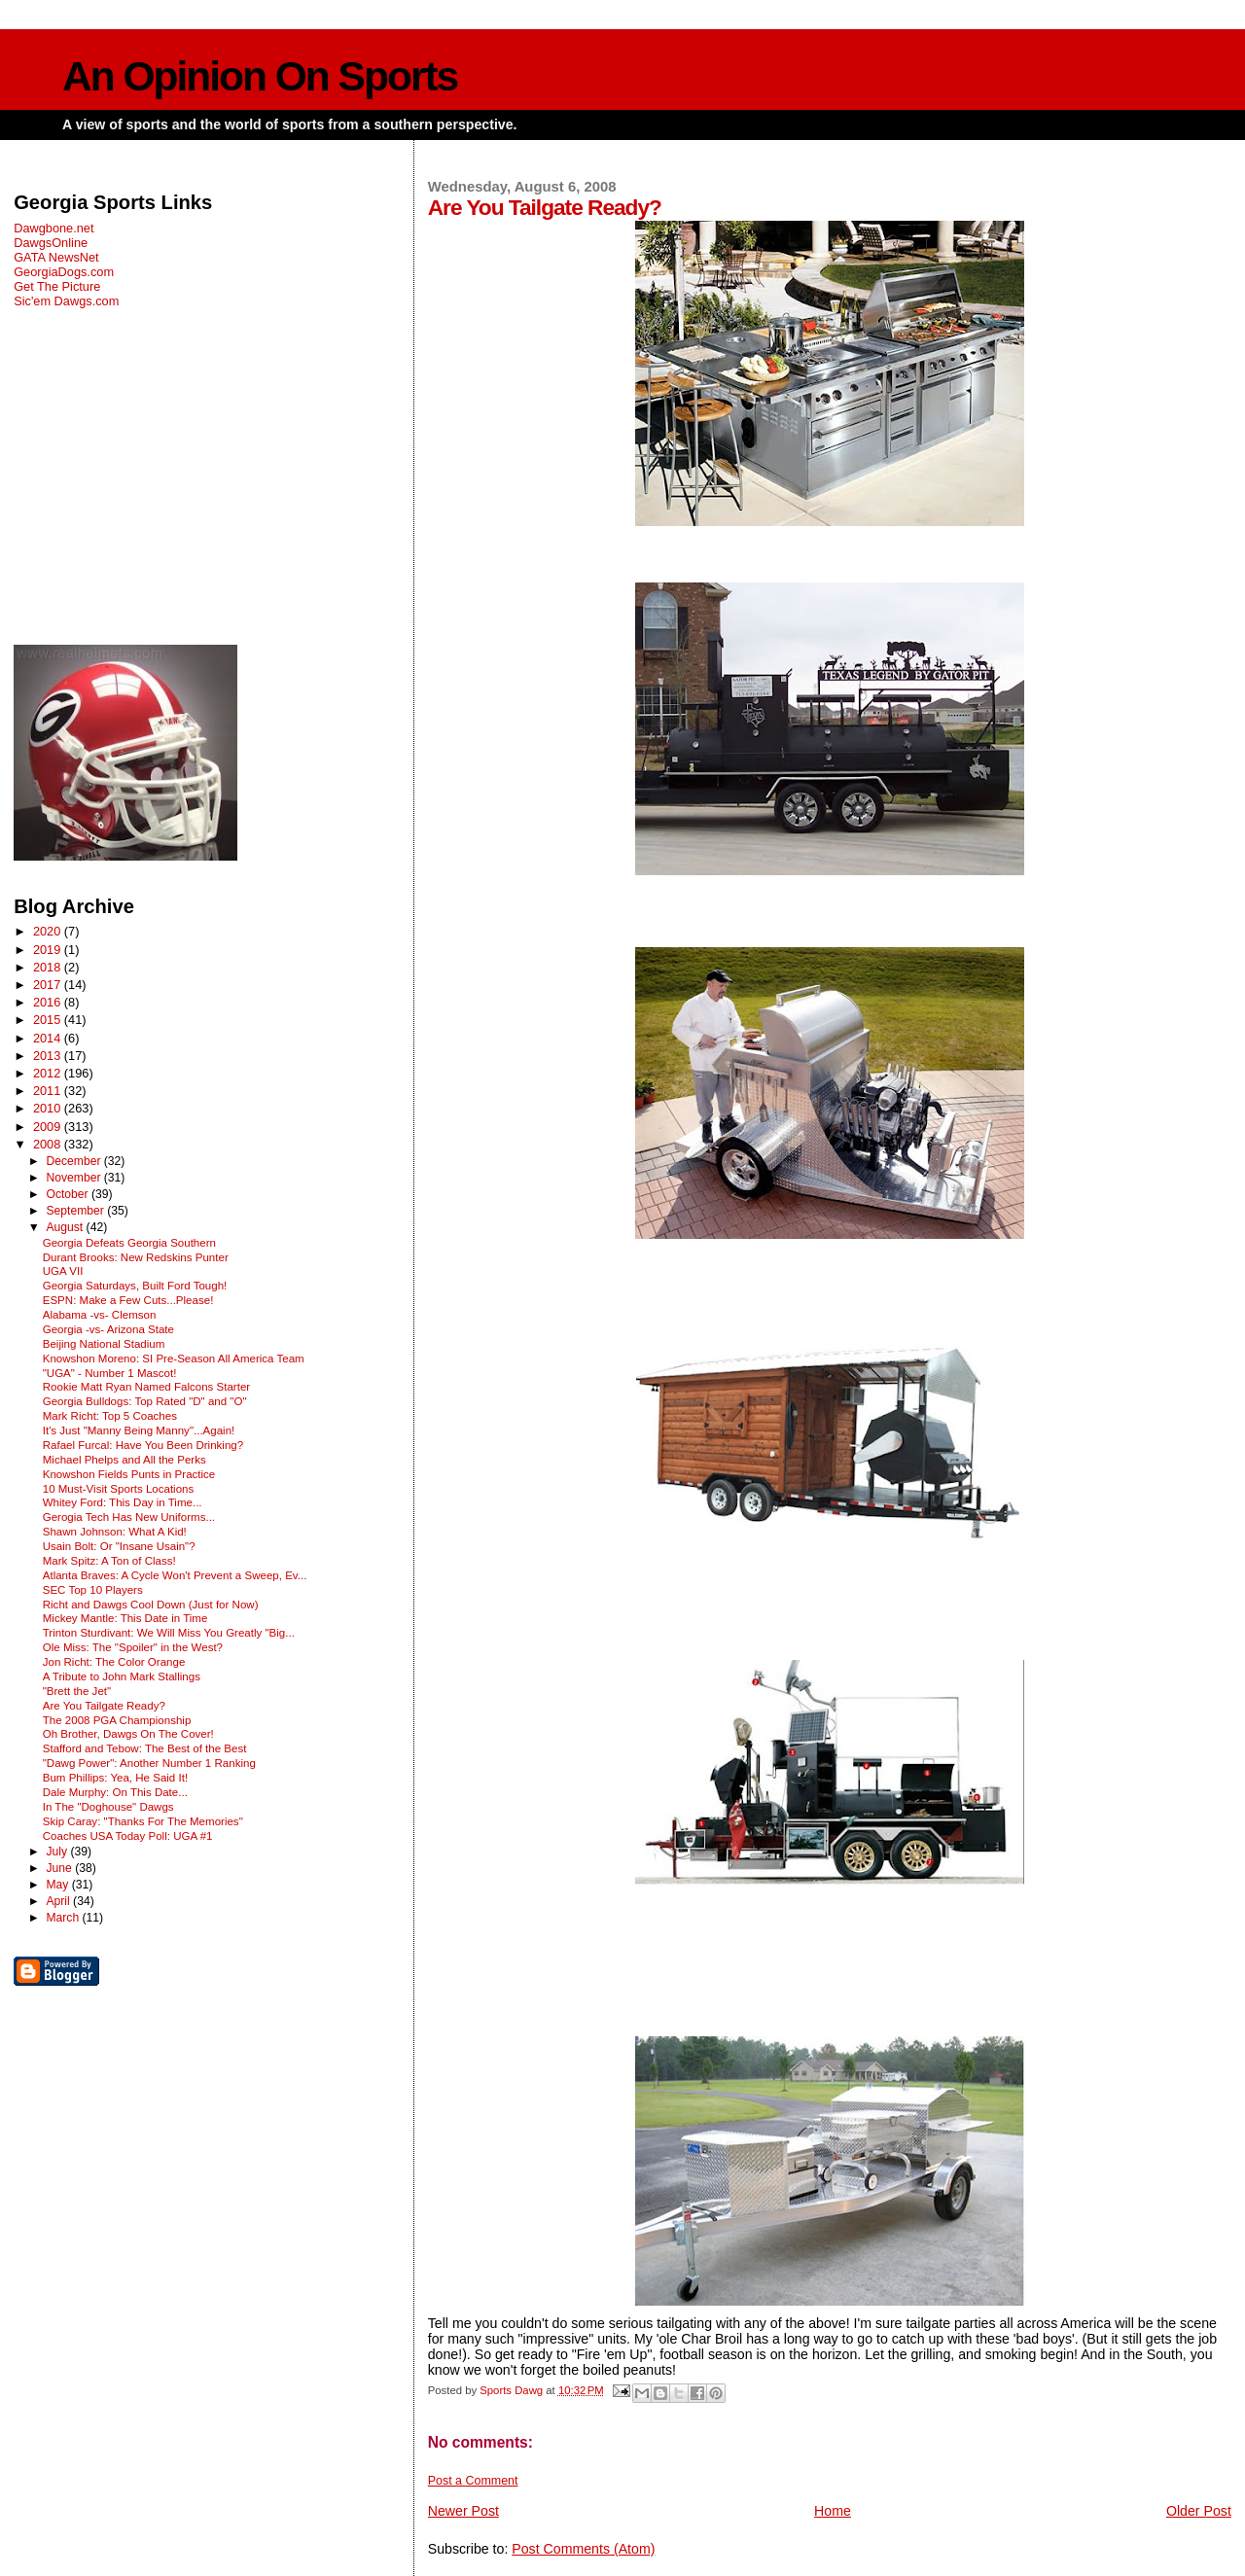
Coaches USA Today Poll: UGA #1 (128, 1836)
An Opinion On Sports (259, 76)
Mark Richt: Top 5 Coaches (110, 1416)
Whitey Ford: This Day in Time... (122, 1502)
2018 (48, 967)
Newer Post (463, 2511)
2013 (48, 1055)
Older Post (1198, 2511)
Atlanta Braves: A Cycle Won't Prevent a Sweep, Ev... (175, 1575)
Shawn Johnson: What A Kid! (115, 1531)
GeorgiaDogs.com (64, 272)
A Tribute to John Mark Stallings (121, 1676)
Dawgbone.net (53, 228)
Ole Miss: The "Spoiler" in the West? (133, 1647)
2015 (48, 1019)
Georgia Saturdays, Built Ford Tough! (135, 1285)
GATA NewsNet (56, 257)
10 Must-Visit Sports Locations (119, 1489)
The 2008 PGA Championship (117, 1720)
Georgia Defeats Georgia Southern (129, 1243)
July (58, 1851)
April (59, 1901)
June (60, 1868)
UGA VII (63, 1271)
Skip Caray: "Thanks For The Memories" (143, 1821)
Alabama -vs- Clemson (100, 1315)
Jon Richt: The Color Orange (114, 1662)
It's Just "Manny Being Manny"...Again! (139, 1430)
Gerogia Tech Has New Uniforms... (129, 1517)
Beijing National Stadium (104, 1344)
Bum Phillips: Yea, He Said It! (115, 1777)
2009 (48, 1126)
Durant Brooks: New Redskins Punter (136, 1257)
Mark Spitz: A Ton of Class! (109, 1561)
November (74, 1177)
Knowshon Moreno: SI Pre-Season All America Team (173, 1358)
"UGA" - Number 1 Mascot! (110, 1373)
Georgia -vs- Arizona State (108, 1329)
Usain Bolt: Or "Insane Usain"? (119, 1546)
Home (832, 2511)
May (58, 1884)
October (68, 1194)
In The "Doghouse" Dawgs (108, 1807)
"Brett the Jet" (77, 1691)
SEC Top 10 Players (93, 1590)
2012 (48, 1073)
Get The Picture (57, 286)
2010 (48, 1108)
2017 (48, 984)
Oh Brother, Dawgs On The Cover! (128, 1734)
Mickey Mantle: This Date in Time (125, 1618)
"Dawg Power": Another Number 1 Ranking (149, 1763)
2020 (48, 931)
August (66, 1227)
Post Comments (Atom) (583, 2549)
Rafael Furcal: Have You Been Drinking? (143, 1445)
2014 (48, 1038)
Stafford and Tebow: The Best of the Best (145, 1748)
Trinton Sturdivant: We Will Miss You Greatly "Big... (169, 1633)
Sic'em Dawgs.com (66, 301)
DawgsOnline (51, 242)
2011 (48, 1090)
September (76, 1210)
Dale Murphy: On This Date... (115, 1792)
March (64, 1917)
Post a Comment (473, 2481)
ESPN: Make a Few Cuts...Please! (128, 1300)
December (74, 1161)
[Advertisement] (202, 476)
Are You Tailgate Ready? (104, 1705)
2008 (48, 1144)
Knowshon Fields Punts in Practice (129, 1474)
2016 (48, 1002)
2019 (48, 949)
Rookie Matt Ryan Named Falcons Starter (146, 1387)
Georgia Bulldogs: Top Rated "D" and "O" (145, 1401)
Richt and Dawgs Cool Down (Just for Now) (151, 1604)
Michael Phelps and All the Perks (124, 1459)
